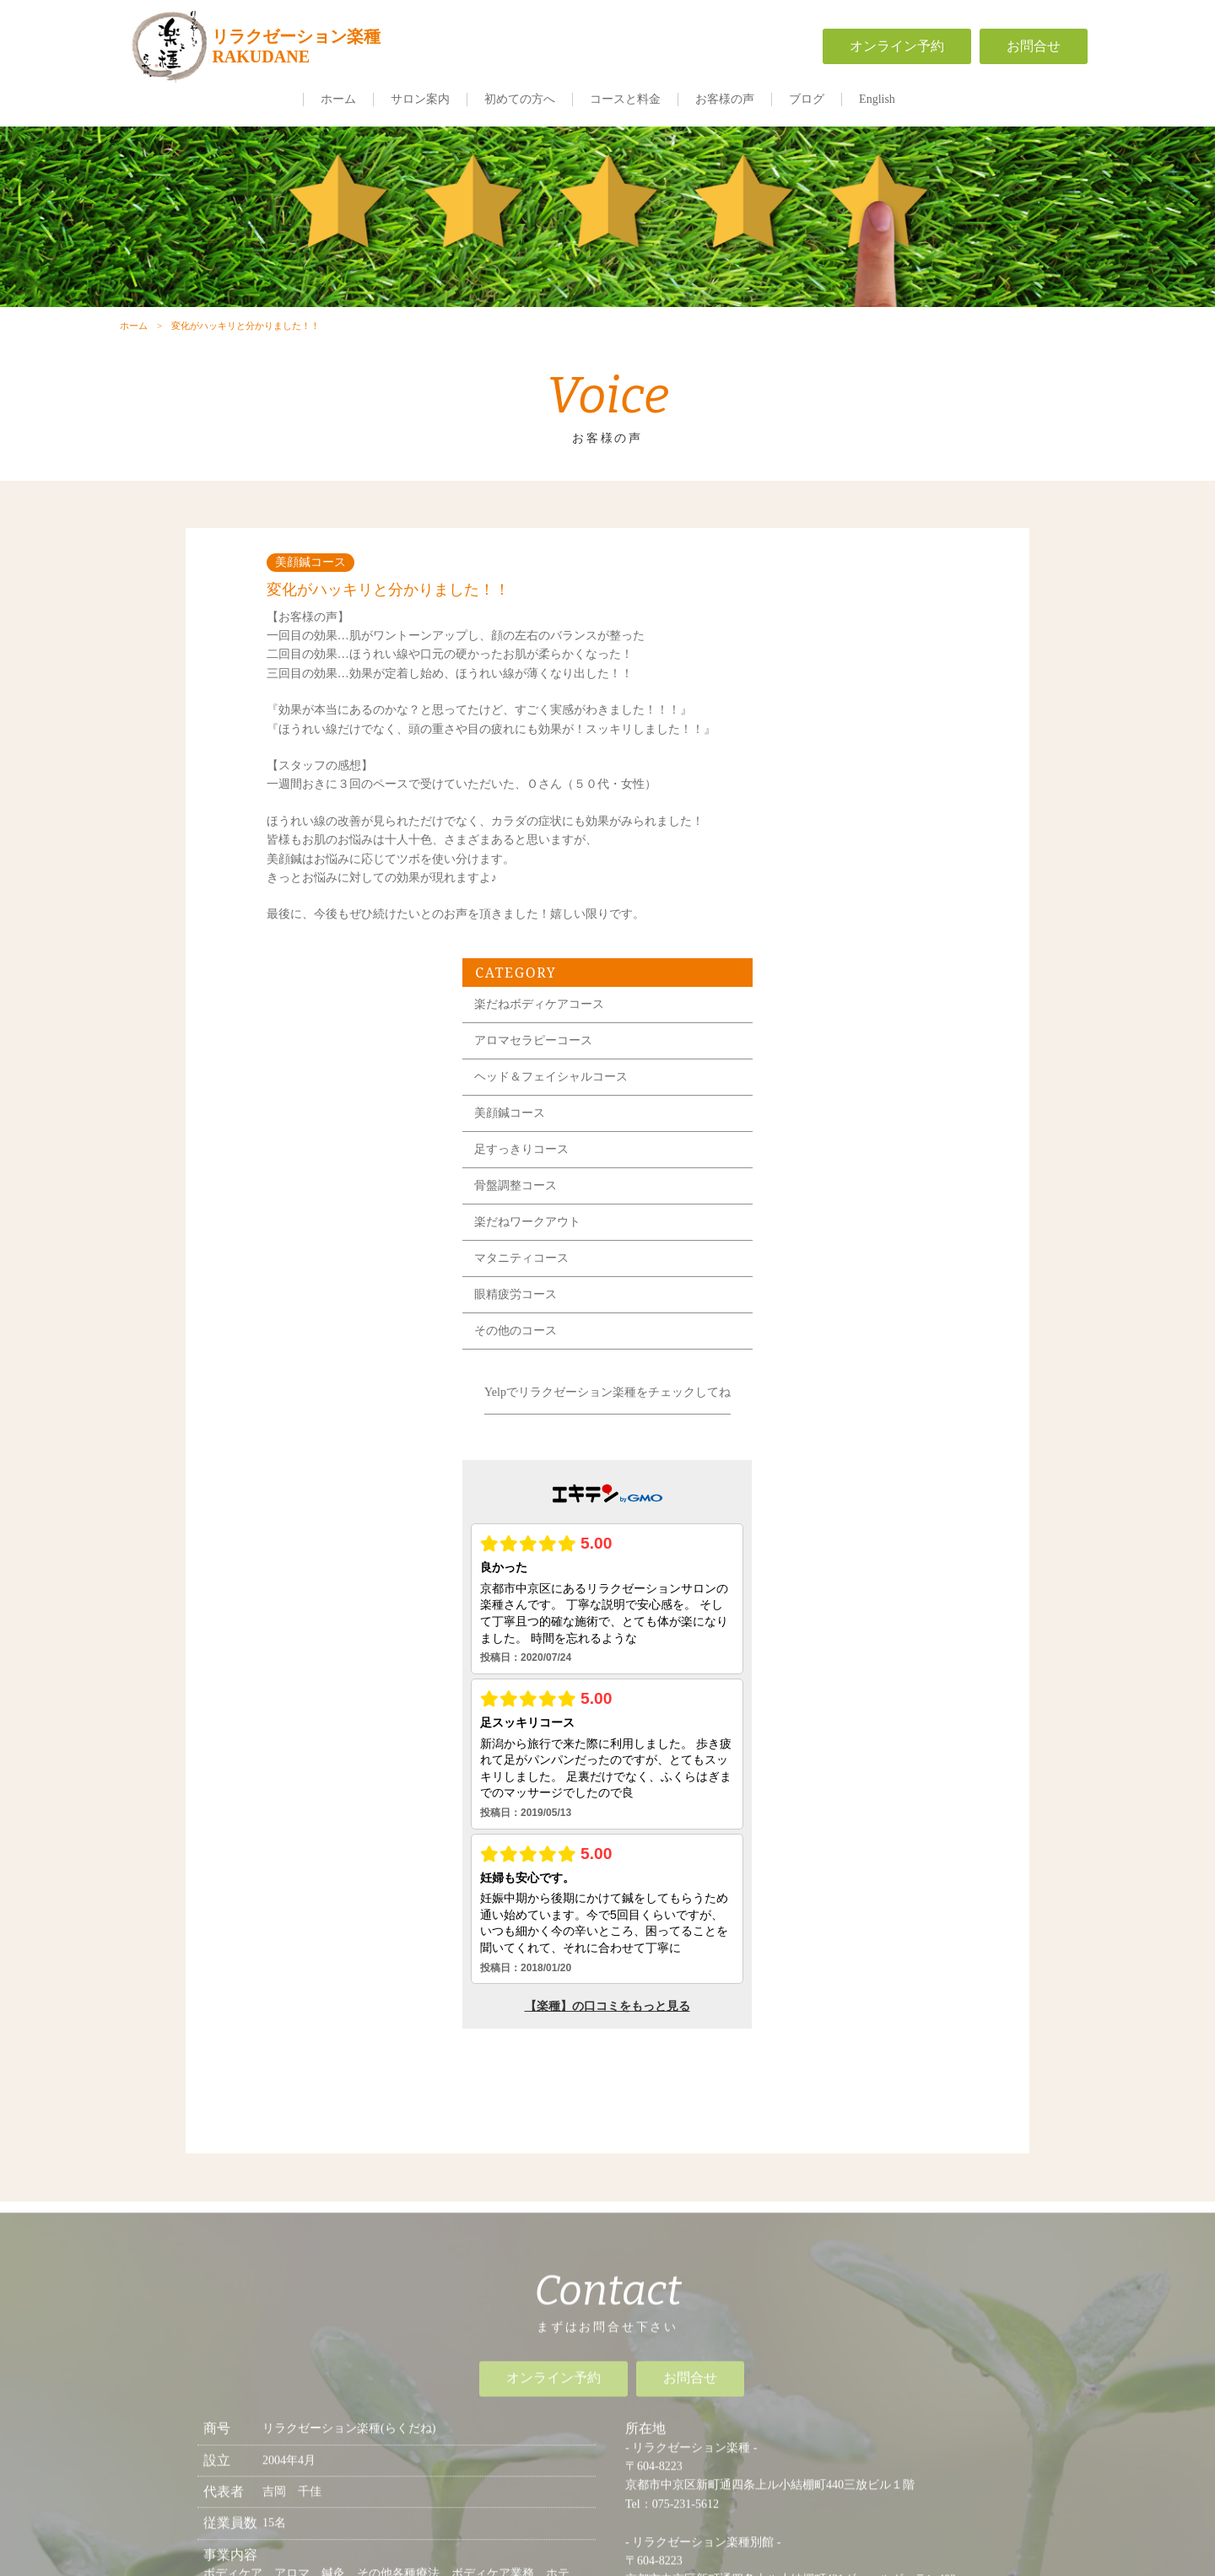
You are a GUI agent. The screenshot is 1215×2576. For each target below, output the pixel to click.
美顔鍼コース (821, 760)
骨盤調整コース (827, 833)
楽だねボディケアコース (850, 651)
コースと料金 (625, 99)
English (877, 99)
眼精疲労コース (827, 941)
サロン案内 (420, 99)
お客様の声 (724, 99)
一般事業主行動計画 (819, 2338)
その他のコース (827, 978)
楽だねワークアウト (839, 869)
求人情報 (818, 2293)
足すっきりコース (833, 796)
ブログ (806, 99)
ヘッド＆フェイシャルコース (862, 724)
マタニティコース (833, 905)
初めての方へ (519, 99)
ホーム (338, 99)
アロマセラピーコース (845, 688)
